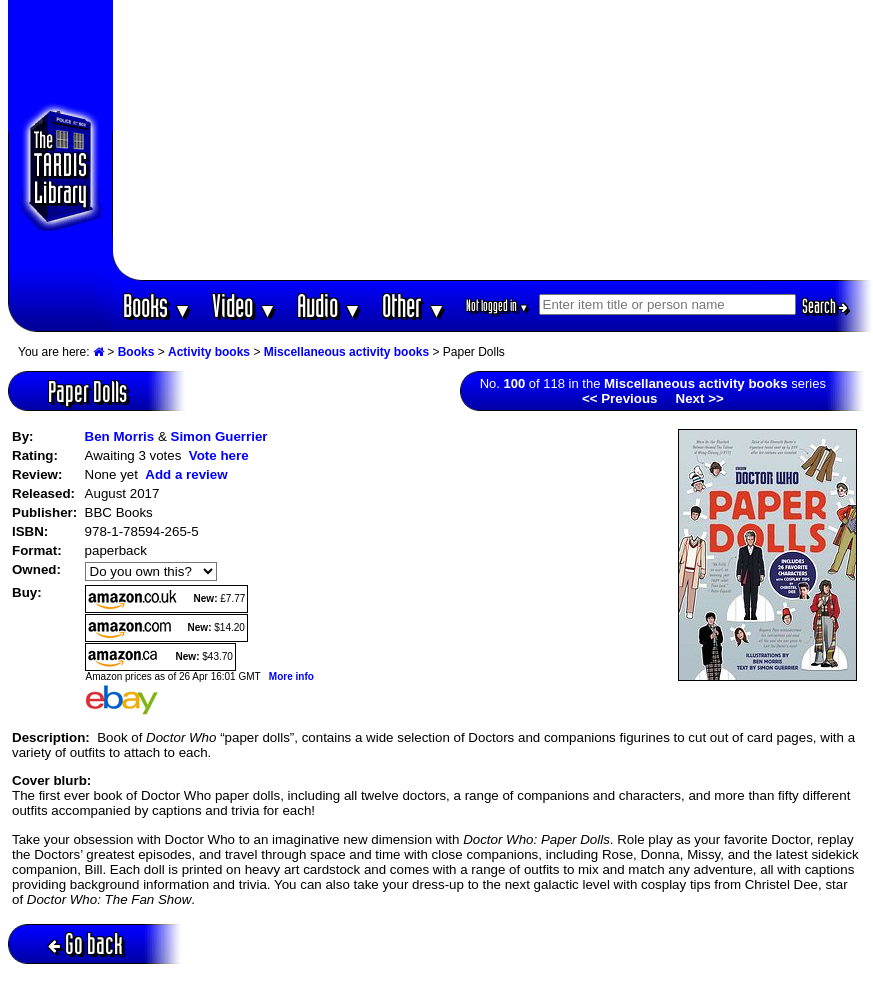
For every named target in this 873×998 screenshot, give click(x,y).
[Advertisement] (493, 140)
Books (157, 305)
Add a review (186, 474)
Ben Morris (120, 436)
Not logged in (497, 305)
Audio (329, 305)
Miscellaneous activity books (346, 352)
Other (414, 305)
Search (825, 306)
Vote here (219, 455)
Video (244, 305)
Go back (85, 943)
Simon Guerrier (219, 436)
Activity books (209, 352)
